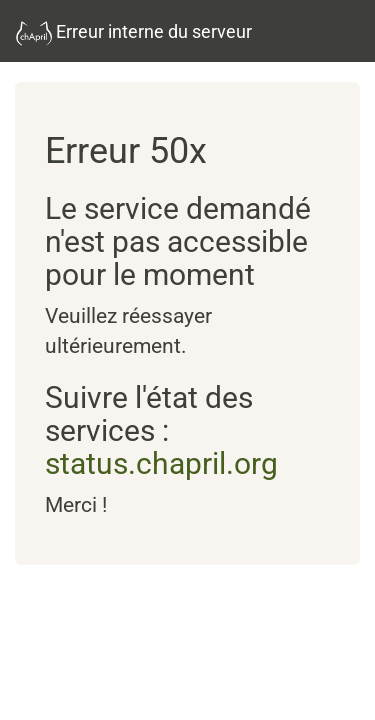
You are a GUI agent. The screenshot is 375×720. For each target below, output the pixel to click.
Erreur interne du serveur (134, 33)
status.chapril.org (161, 463)
